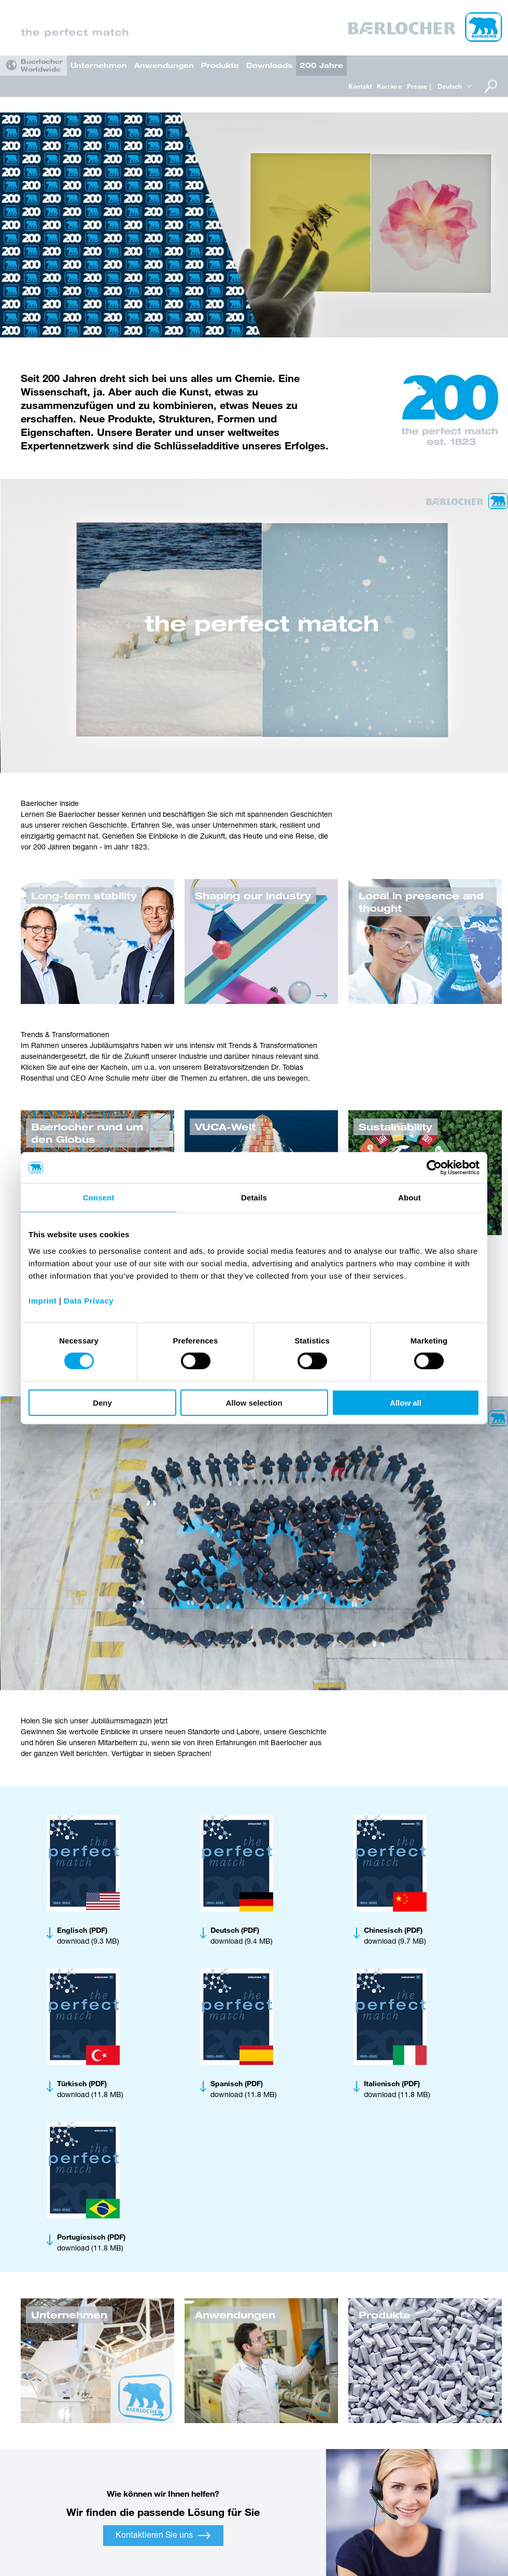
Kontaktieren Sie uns (163, 2535)
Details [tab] (254, 1197)
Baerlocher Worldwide (42, 65)
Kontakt (360, 86)
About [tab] (409, 1197)
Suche (490, 86)
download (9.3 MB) (88, 1936)
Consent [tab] (99, 1197)
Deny (102, 1402)
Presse (417, 86)
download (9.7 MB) (395, 1936)
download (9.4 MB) (241, 1936)
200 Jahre (321, 65)
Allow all (405, 1402)
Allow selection (253, 1402)
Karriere (389, 86)
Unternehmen (98, 65)
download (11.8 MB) (90, 2089)
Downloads (269, 65)
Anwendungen (164, 65)
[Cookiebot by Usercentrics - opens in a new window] (434, 1168)
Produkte (220, 65)
